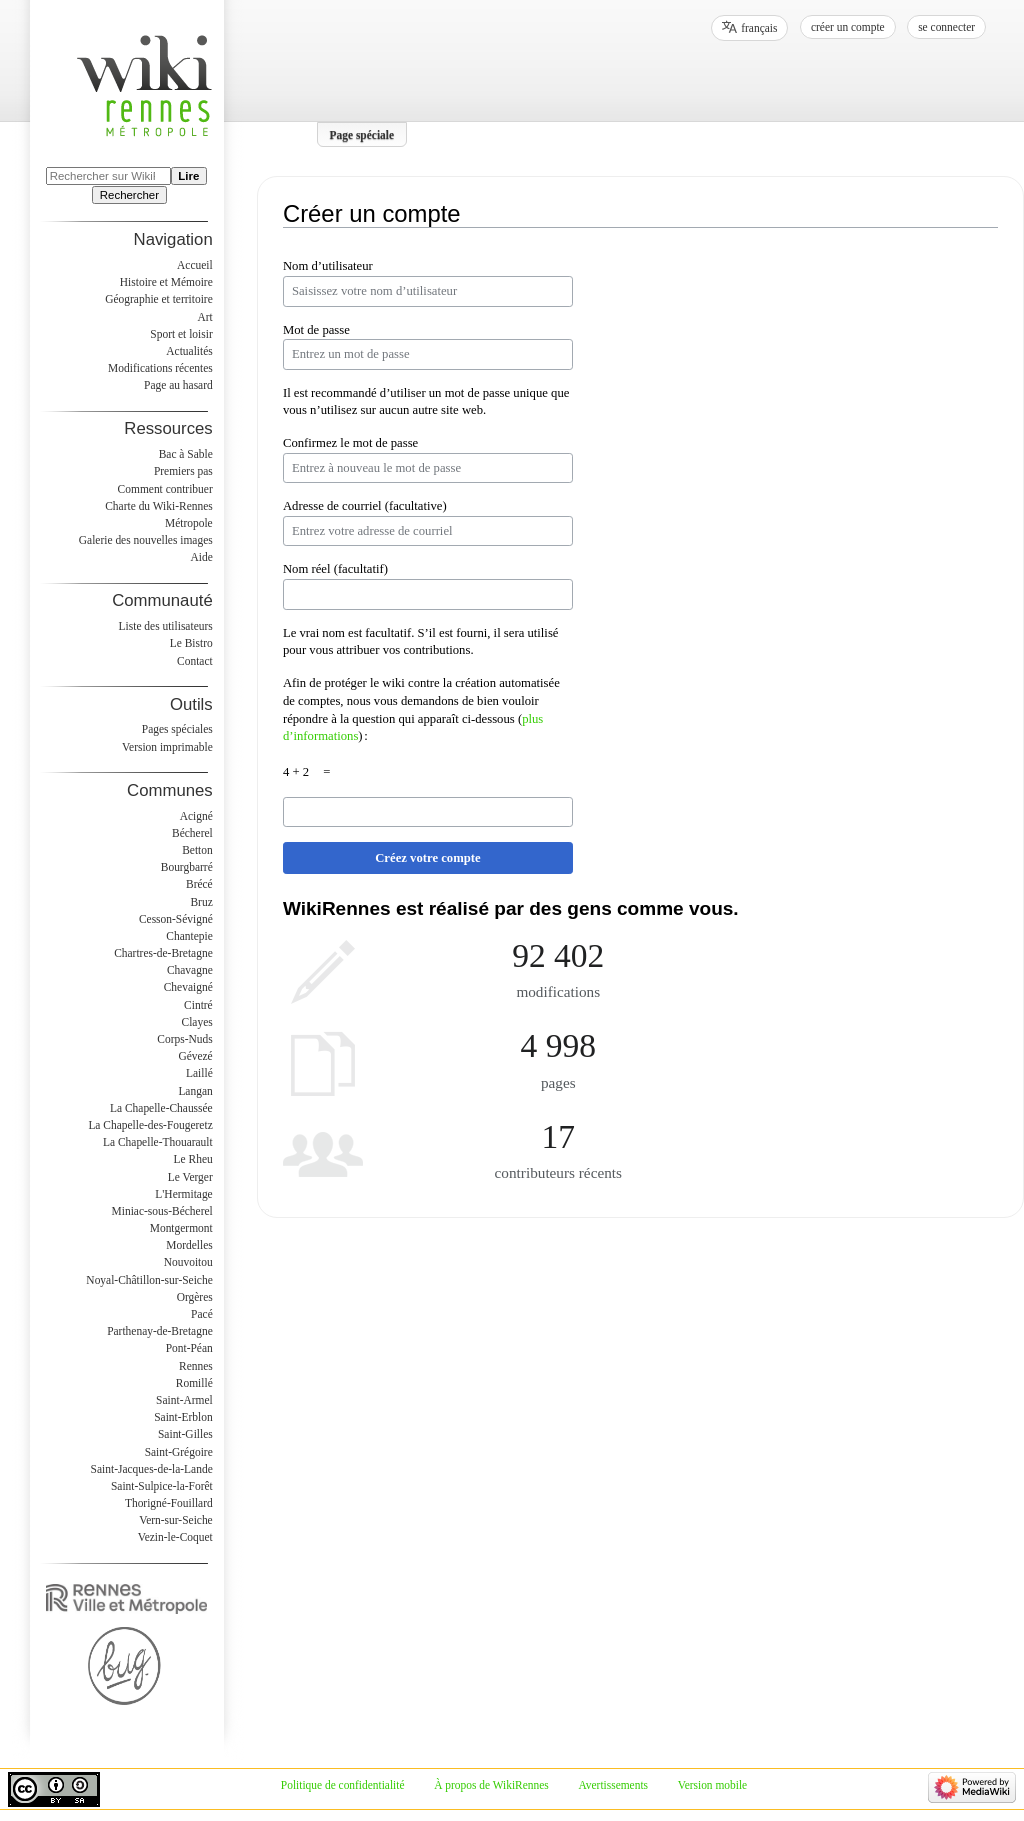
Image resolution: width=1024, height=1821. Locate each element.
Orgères (195, 1297)
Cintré (198, 1005)
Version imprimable (167, 747)
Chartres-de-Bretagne (163, 953)
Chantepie (189, 936)
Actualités (189, 351)
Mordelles (189, 1245)
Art (204, 317)
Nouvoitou (188, 1262)
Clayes (197, 1022)
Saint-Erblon (183, 1417)
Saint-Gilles (185, 1434)
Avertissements (613, 1785)
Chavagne (190, 970)
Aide (201, 557)
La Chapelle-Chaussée (161, 1108)
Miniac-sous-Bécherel (162, 1211)
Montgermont (181, 1228)
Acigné (196, 816)
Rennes (196, 1366)
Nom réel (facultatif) (335, 569)
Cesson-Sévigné (176, 919)
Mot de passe (316, 330)
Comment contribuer (165, 489)
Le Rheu (193, 1159)
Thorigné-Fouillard (169, 1503)
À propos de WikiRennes (491, 1785)
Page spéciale (362, 134)
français (759, 28)
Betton (197, 850)
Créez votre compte (427, 858)
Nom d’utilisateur (328, 266)
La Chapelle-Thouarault (158, 1142)
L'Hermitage (183, 1194)
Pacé (202, 1314)
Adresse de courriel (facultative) (365, 506)
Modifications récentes (160, 368)
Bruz (201, 902)
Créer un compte (848, 27)
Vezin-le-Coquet (175, 1537)
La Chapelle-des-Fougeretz (150, 1125)
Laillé (199, 1073)
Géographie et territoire (158, 299)
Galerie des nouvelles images (146, 540)
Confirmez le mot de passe (350, 443)
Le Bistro (191, 643)
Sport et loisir (181, 334)
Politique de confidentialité (343, 1785)
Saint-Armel (184, 1400)
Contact (195, 661)
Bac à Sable (186, 454)
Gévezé (195, 1056)
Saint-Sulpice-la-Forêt (162, 1486)
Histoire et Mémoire (166, 282)
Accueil (195, 265)
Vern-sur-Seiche (176, 1520)
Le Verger (190, 1177)
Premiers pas (183, 471)
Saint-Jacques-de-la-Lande (152, 1469)
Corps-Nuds (184, 1039)
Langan (195, 1091)
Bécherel (192, 833)
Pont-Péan (189, 1348)
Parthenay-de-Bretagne (160, 1331)
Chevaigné (188, 987)
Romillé (194, 1383)
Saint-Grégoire (179, 1452)
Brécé (199, 884)
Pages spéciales (177, 729)
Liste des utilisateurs (166, 626)
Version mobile (712, 1785)
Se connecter (946, 27)
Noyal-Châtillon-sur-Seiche (149, 1280)
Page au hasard (178, 385)
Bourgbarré (187, 867)
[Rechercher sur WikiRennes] (108, 176)
